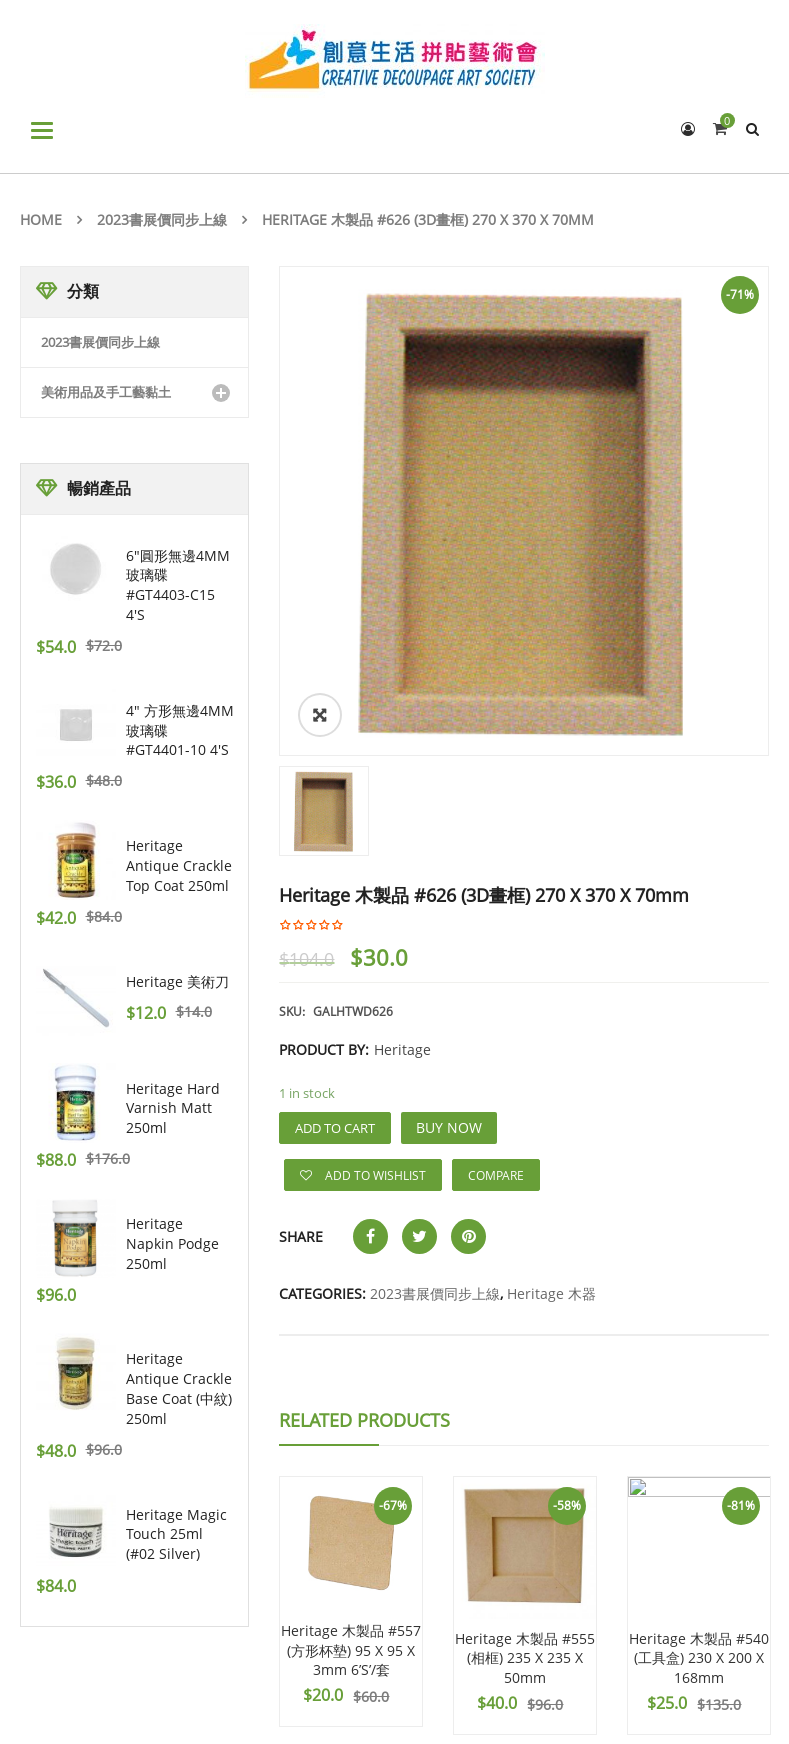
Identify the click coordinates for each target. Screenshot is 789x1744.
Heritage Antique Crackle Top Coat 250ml (179, 865)
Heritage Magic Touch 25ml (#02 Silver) (176, 1534)
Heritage (402, 1049)
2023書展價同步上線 (162, 219)
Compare (496, 1175)
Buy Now (449, 1127)
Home (41, 219)
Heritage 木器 (551, 1293)
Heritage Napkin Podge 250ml (172, 1243)
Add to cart (335, 1128)
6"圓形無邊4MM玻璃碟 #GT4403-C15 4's (178, 585)
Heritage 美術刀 (177, 981)
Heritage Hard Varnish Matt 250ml (173, 1108)
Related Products (364, 1420)
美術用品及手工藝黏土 (106, 392)
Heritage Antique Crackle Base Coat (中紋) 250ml (179, 1388)
